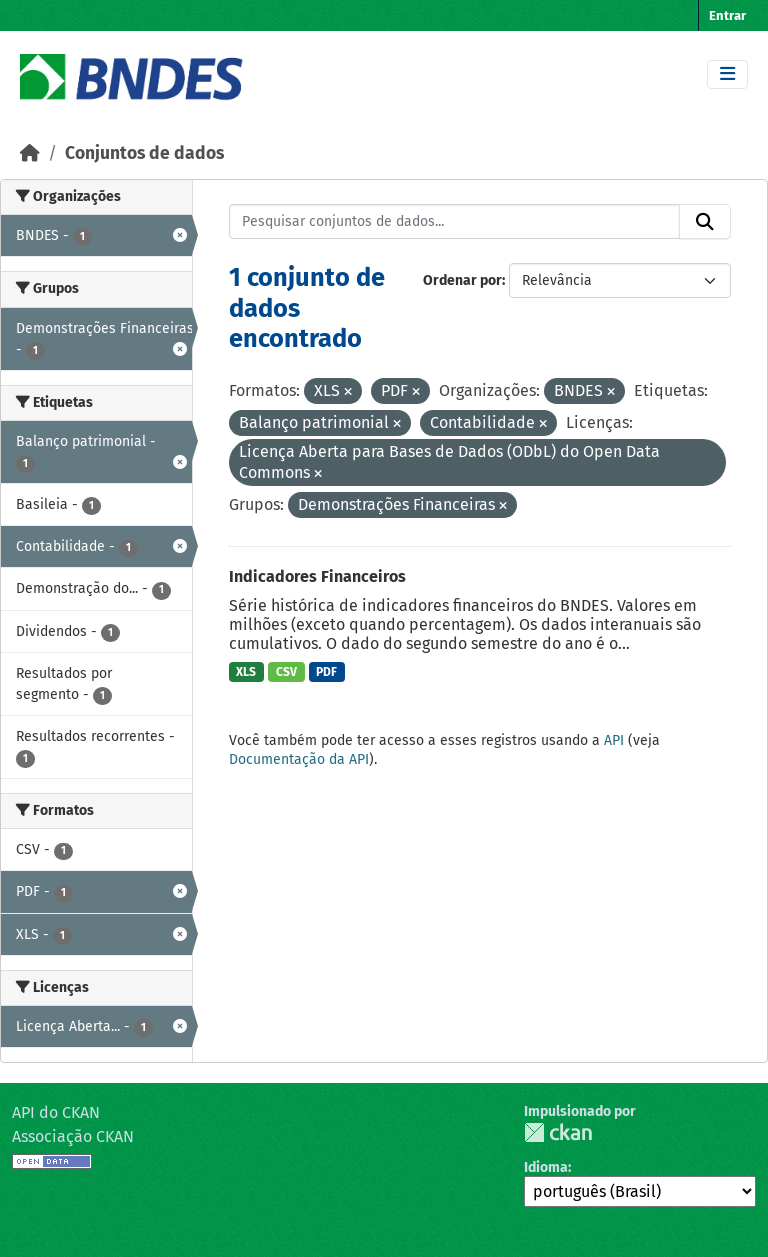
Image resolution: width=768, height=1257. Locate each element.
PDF (326, 672)
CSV (286, 672)
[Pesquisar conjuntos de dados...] (455, 222)
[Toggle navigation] (727, 74)
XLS (246, 672)
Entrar (727, 15)
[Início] (30, 153)
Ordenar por (462, 280)
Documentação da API (299, 759)
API (614, 740)
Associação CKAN (73, 1136)
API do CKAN (56, 1112)
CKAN (558, 1132)
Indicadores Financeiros (317, 576)
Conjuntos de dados (144, 153)
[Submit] (705, 222)
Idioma (546, 1167)
